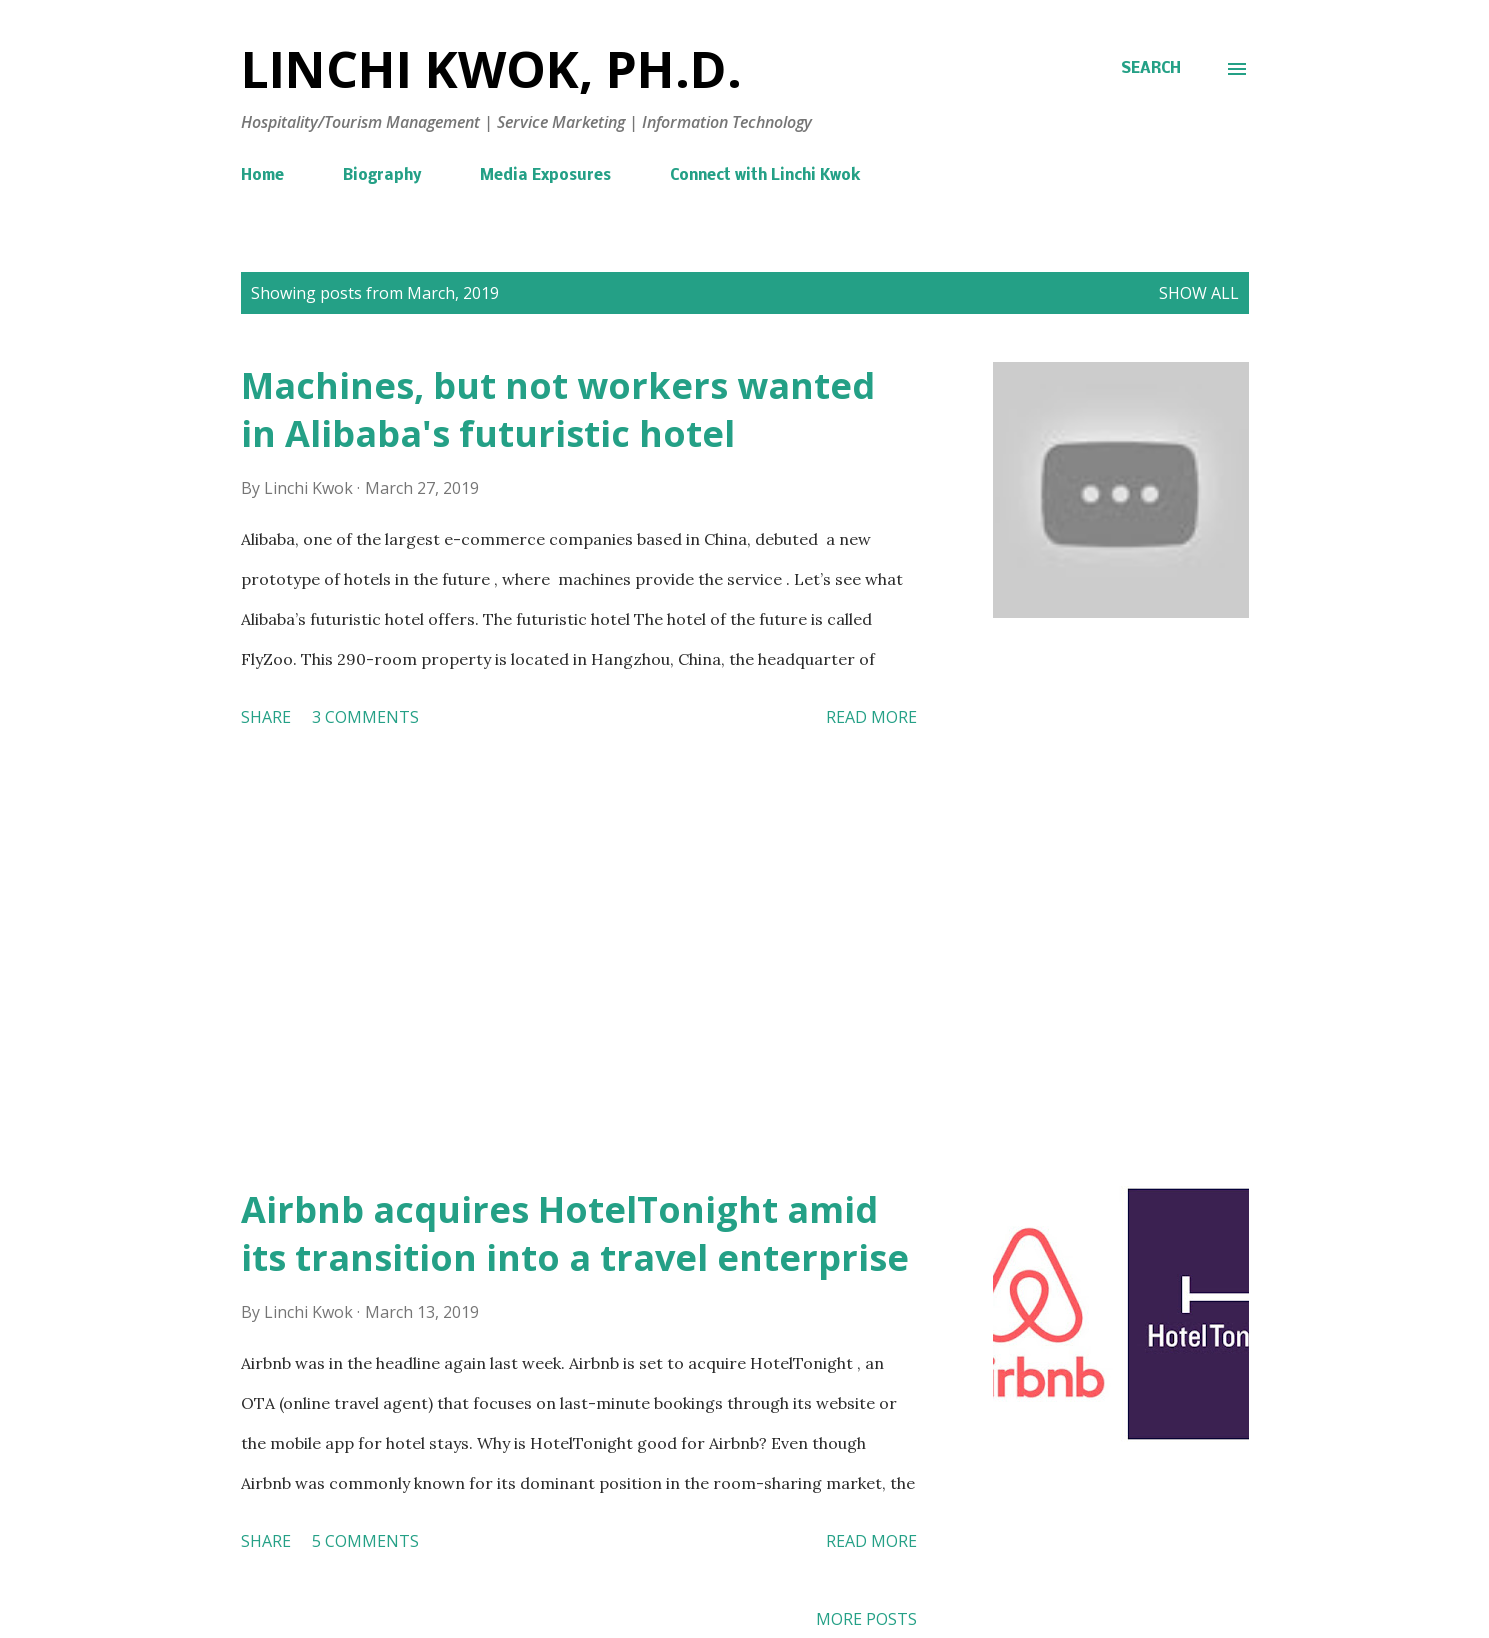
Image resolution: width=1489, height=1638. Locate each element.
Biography (382, 176)
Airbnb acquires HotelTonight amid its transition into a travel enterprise (575, 1233)
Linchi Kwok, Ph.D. (491, 69)
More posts (866, 1619)
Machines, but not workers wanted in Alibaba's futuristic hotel (558, 409)
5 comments (365, 1541)
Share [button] (266, 717)
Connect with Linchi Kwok (765, 176)
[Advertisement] (579, 961)
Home (262, 176)
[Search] (1151, 69)
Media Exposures (545, 176)
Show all (1199, 293)
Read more (871, 717)
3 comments (365, 717)
